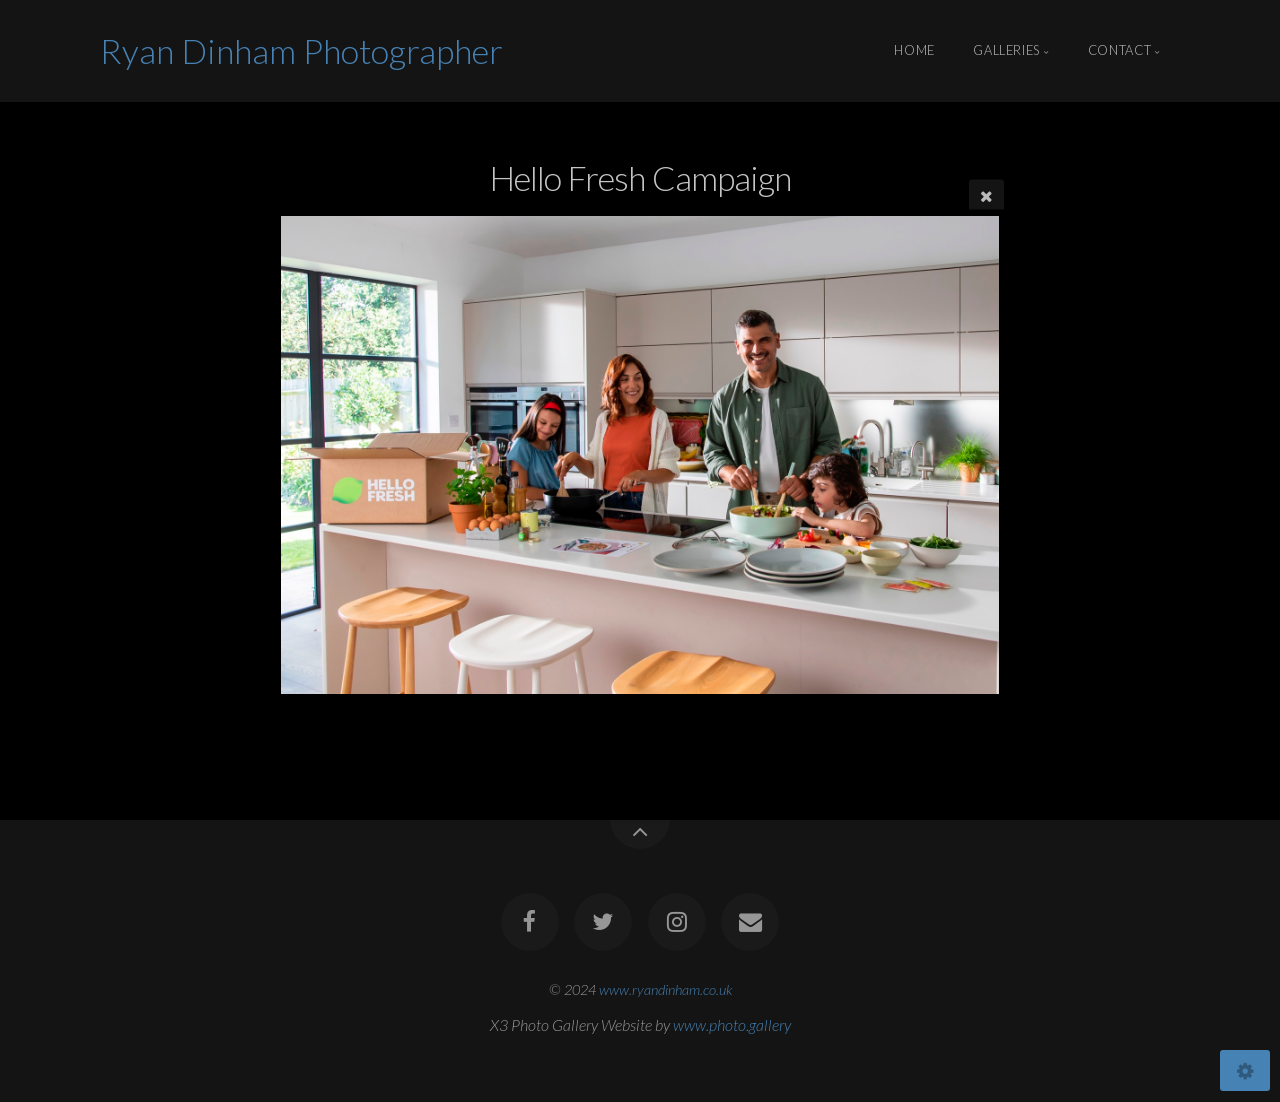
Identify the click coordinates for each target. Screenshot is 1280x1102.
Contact (1119, 51)
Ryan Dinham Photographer (301, 50)
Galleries (1006, 51)
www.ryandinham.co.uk (665, 989)
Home (914, 51)
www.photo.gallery (732, 1024)
